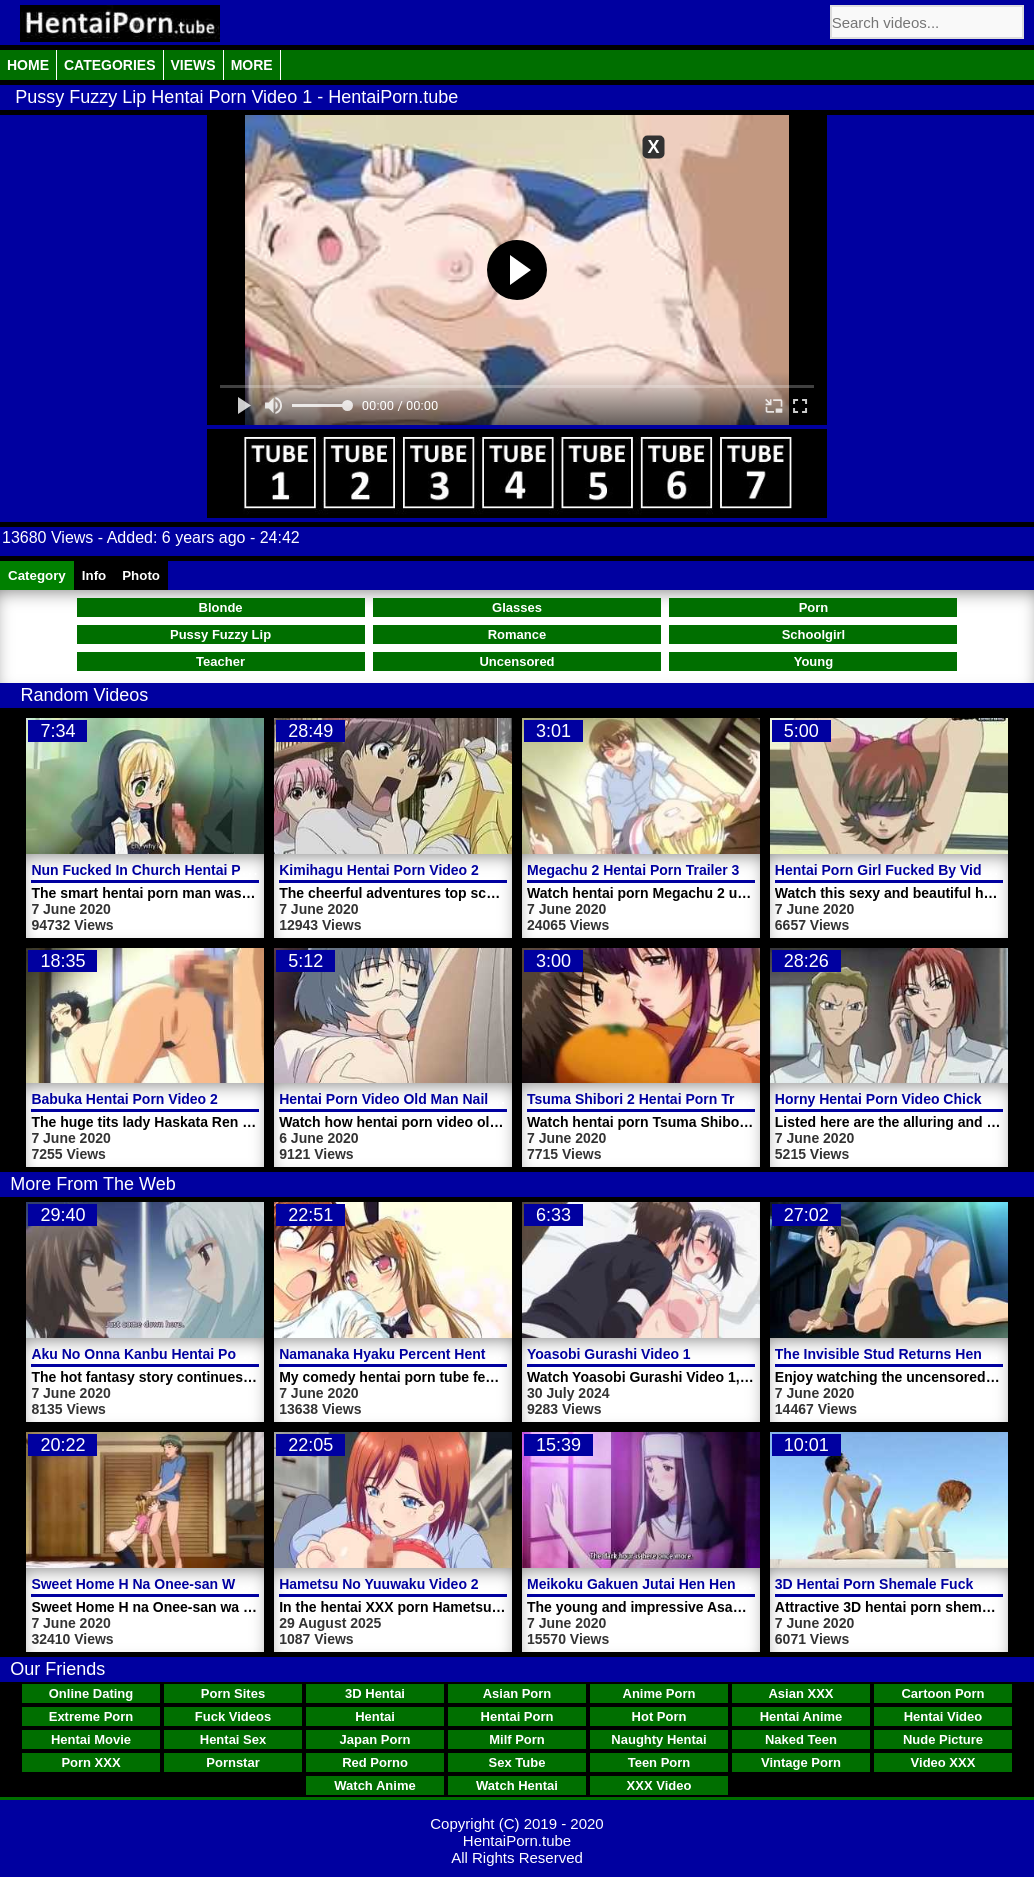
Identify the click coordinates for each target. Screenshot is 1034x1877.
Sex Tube (517, 1762)
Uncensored (516, 661)
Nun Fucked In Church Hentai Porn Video (168, 870)
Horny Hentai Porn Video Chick (878, 1099)
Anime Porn (659, 1693)
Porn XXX (90, 1762)
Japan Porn (375, 1739)
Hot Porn (659, 1716)
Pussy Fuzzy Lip (220, 634)
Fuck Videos (233, 1716)
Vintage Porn (801, 1762)
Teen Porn (659, 1762)
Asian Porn (517, 1693)
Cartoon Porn (942, 1693)
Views (193, 65)
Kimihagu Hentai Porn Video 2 (379, 870)
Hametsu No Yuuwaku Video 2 (378, 1584)
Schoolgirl (814, 634)
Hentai (375, 1716)
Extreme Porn (91, 1716)
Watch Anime (374, 1785)
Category (37, 575)
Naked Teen (801, 1739)
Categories (110, 65)
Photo (141, 575)
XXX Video (659, 1785)
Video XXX (943, 1762)
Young (813, 661)
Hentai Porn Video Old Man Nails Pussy (410, 1099)
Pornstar (232, 1762)
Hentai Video (943, 1716)
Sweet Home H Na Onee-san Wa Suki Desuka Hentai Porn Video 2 (248, 1584)
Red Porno (375, 1762)
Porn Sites (233, 1693)
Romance (517, 634)
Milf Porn (517, 1739)
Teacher (220, 661)
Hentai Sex (233, 1739)
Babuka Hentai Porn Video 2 (124, 1099)
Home (28, 65)
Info (94, 575)
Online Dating (91, 1693)
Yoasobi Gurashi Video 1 (609, 1354)
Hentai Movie (91, 1739)
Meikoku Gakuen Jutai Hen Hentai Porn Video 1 (684, 1584)
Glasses (517, 607)
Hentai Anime (801, 1716)
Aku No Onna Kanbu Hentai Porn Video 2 (167, 1354)
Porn (814, 607)
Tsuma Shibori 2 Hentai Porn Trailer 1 (651, 1099)
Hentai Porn (517, 1716)
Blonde (221, 607)
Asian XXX (800, 1693)
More (252, 65)
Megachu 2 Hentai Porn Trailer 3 (633, 870)
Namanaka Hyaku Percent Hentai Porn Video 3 (432, 1354)
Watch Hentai (517, 1785)
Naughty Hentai (658, 1739)
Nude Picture (943, 1739)
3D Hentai (375, 1693)
